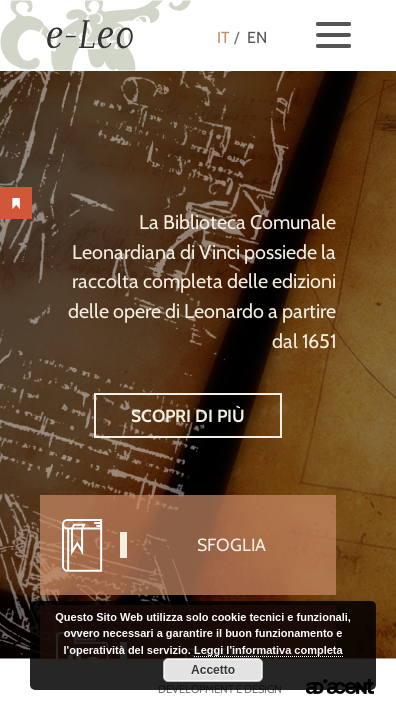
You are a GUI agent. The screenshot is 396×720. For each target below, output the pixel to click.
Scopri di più (188, 415)
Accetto (213, 670)
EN (257, 37)
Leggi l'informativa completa (268, 650)
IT (223, 37)
